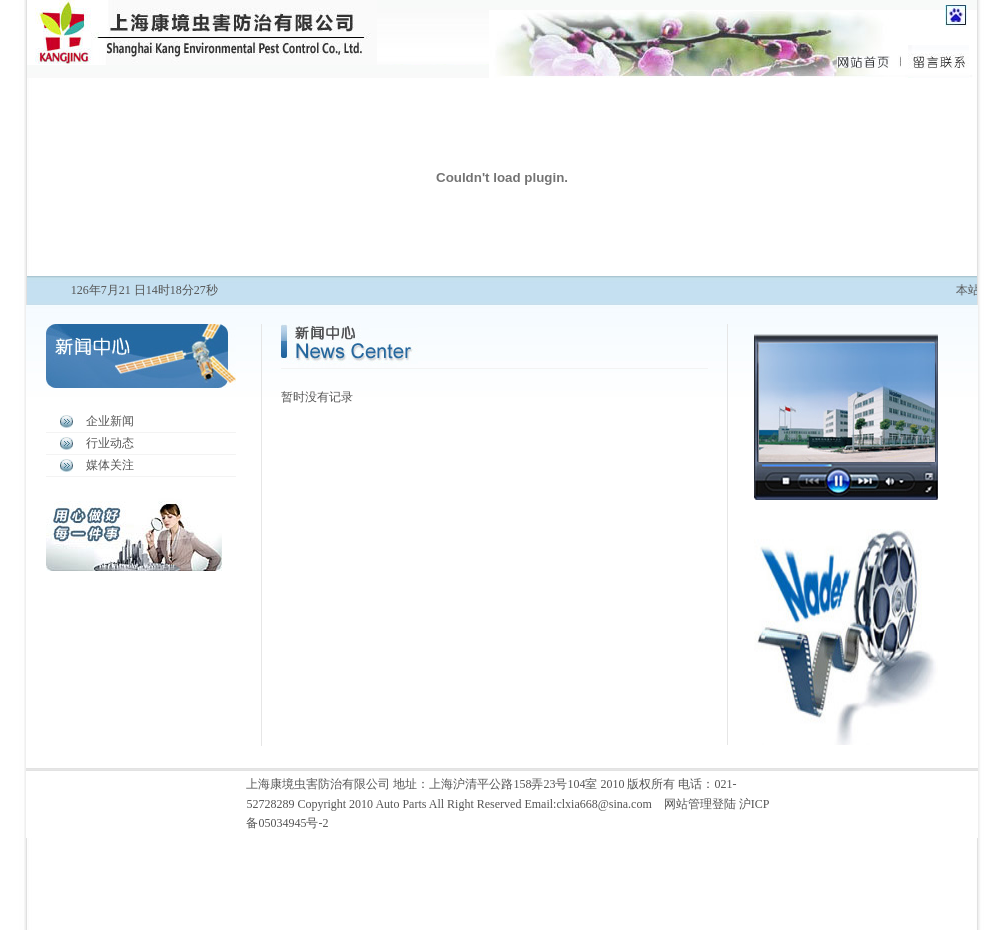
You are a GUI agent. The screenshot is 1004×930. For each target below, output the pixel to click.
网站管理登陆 (700, 804)
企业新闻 (110, 421)
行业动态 (110, 443)
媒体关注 (110, 465)
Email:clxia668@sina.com (587, 804)
